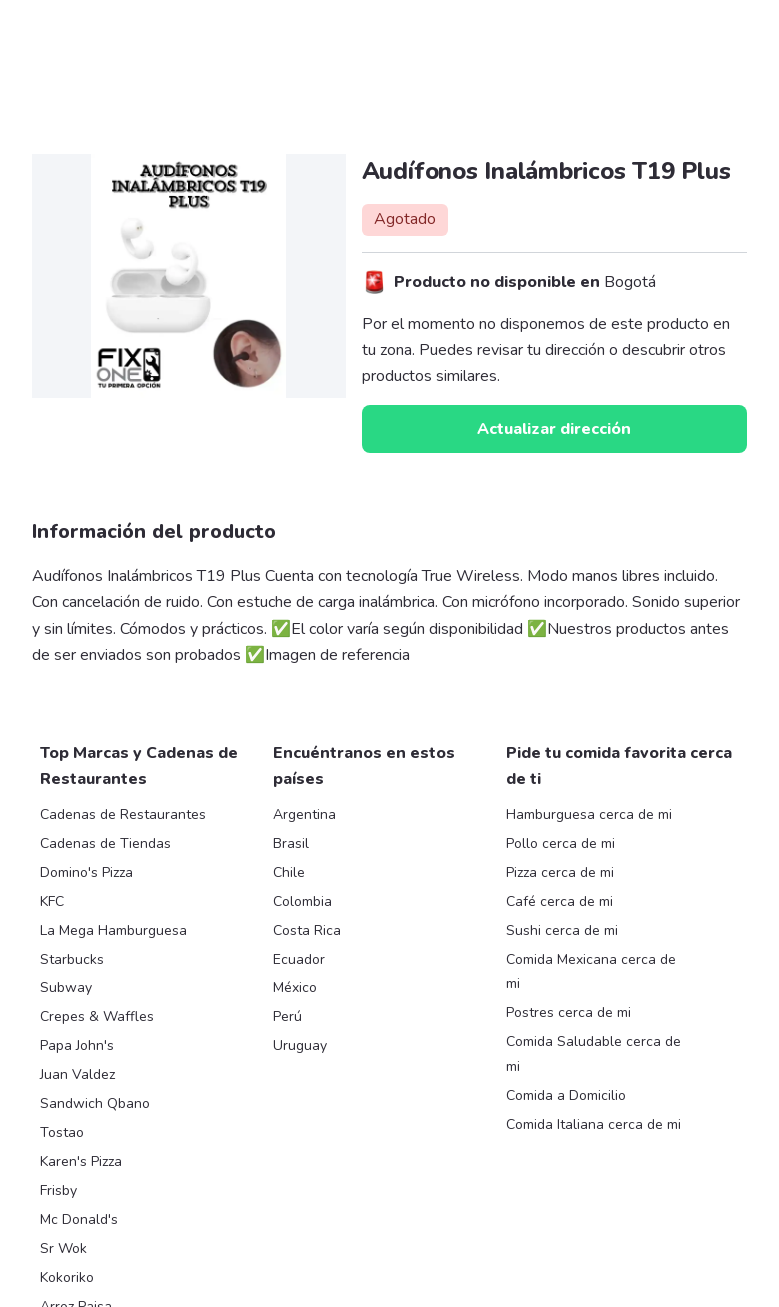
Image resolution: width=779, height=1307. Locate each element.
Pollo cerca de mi (560, 843)
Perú (287, 1016)
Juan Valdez (77, 1074)
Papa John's (77, 1045)
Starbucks (72, 959)
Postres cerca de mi (568, 1012)
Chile (289, 872)
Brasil (291, 843)
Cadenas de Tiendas (105, 843)
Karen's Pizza (81, 1161)
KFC (52, 901)
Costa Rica (307, 930)
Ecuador (299, 959)
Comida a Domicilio (566, 1095)
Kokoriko (67, 1277)
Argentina (304, 814)
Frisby (58, 1190)
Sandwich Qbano (95, 1103)
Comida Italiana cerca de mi (593, 1124)
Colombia (302, 901)
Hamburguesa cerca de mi (589, 814)
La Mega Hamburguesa (113, 930)
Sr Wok (63, 1248)
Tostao (62, 1132)
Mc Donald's (79, 1219)
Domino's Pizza (86, 872)
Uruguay (300, 1045)
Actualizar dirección (554, 429)
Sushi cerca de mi (562, 930)
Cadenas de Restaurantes (123, 814)
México (295, 987)
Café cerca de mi (559, 901)
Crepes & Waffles (97, 1016)
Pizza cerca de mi (560, 872)
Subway (66, 987)
